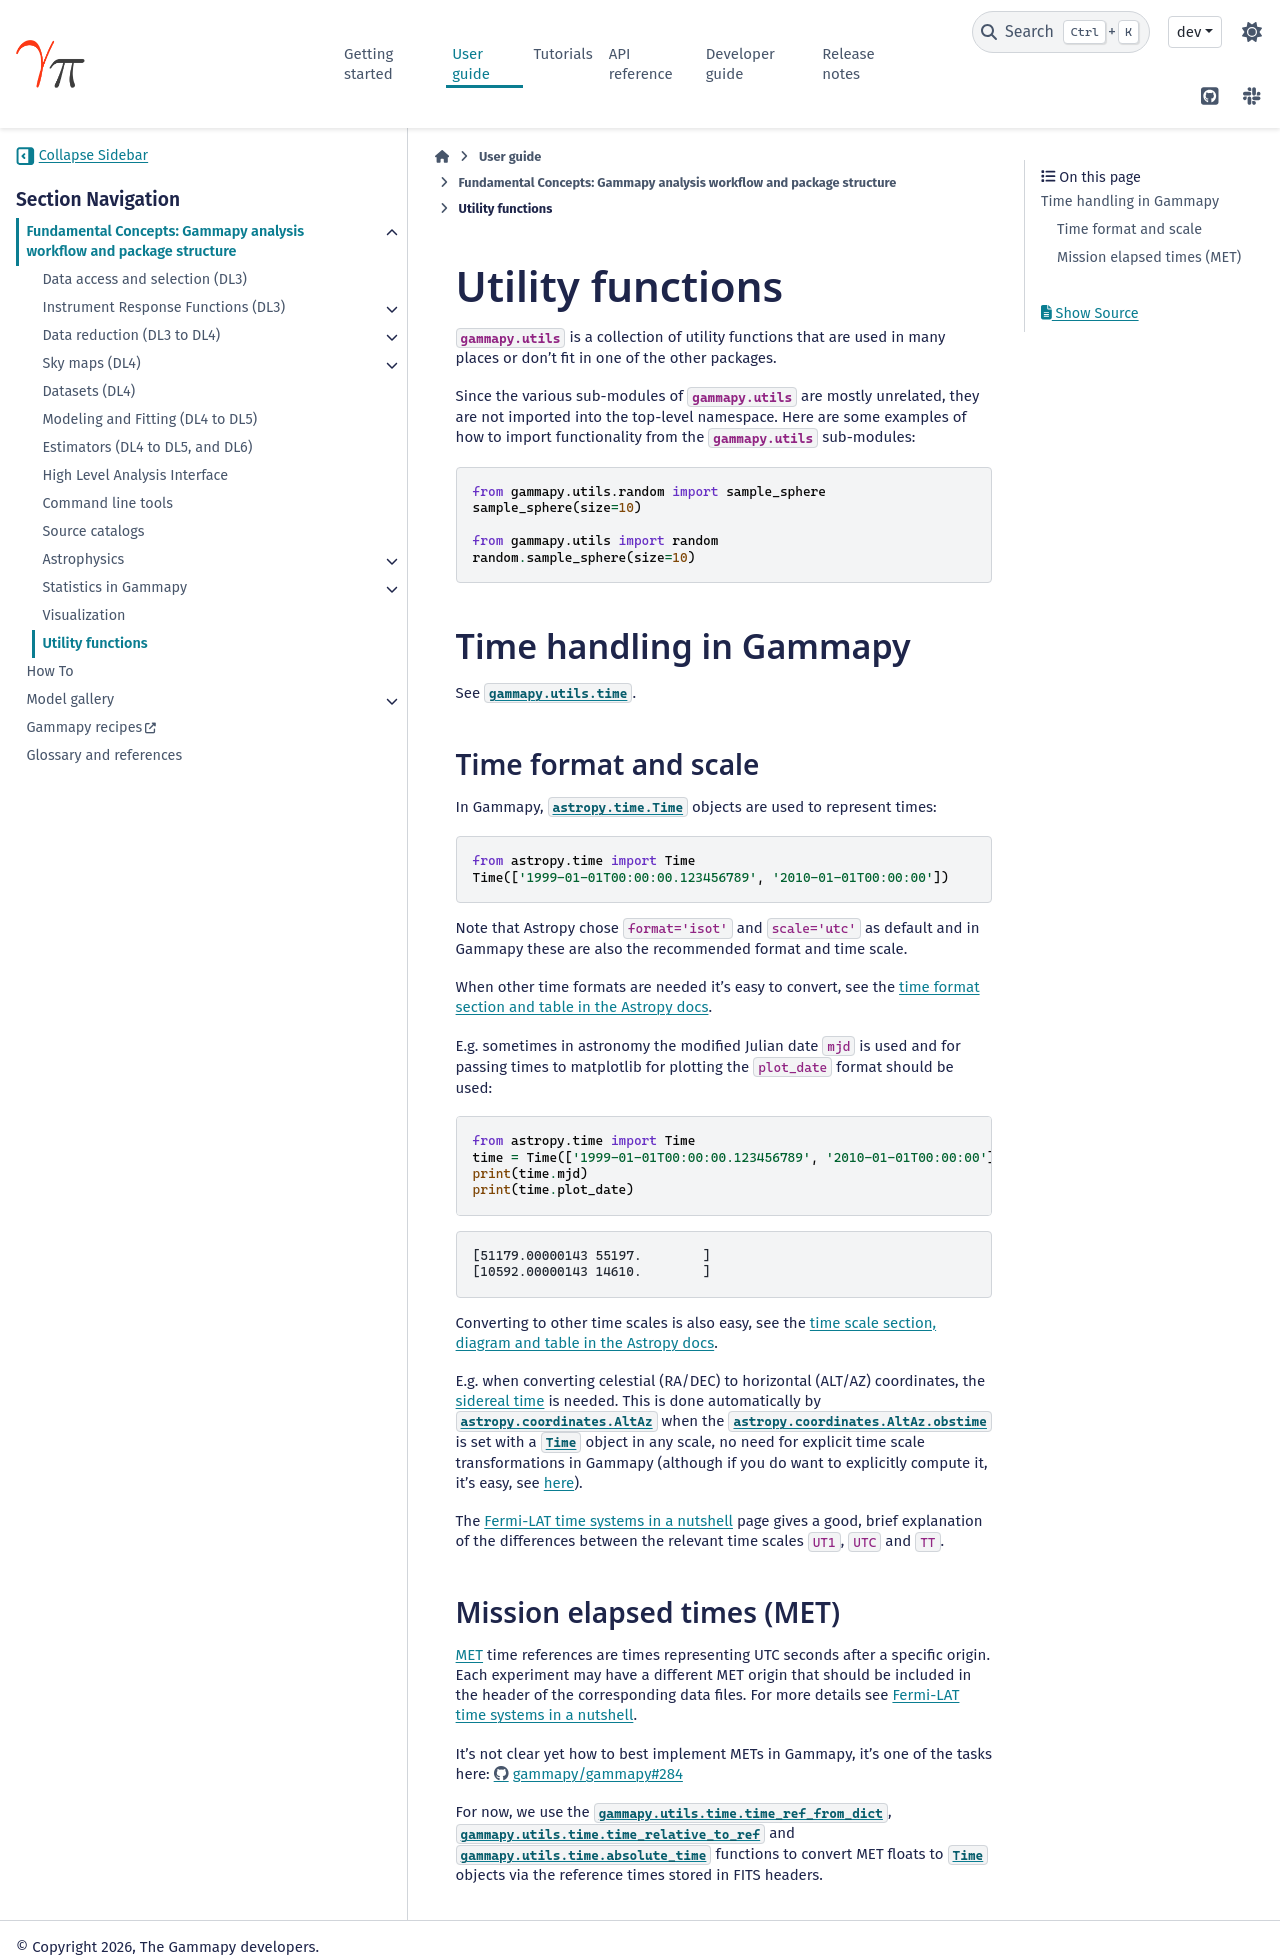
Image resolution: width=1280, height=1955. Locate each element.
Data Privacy (129, 1929)
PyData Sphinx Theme (1152, 1909)
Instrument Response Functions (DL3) (145, 337)
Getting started (368, 64)
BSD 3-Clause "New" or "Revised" (467, 1909)
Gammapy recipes (84, 767)
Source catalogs (93, 571)
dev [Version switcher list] (1189, 32)
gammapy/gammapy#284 (472, 1688)
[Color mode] (1252, 32)
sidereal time (945, 1335)
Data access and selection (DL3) (144, 299)
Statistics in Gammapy (114, 627)
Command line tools (107, 543)
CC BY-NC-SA (165, 1889)
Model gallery (70, 739)
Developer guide (740, 64)
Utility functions (94, 683)
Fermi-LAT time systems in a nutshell (521, 1455)
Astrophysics (83, 599)
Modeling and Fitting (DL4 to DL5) (149, 459)
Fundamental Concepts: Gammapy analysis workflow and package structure (136, 251)
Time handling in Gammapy (1130, 201)
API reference (641, 64)
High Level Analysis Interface (135, 515)
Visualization (83, 655)
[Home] (354, 157)
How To (49, 711)
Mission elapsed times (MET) (1149, 257)
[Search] (1061, 32)
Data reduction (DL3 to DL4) (131, 375)
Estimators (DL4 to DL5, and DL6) (147, 487)
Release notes (848, 64)
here (552, 1417)
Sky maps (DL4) (91, 403)
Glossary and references (104, 795)
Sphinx (1204, 1881)
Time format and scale (1129, 229)
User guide (471, 64)
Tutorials (562, 54)
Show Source (1090, 313)
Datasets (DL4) (88, 431)
